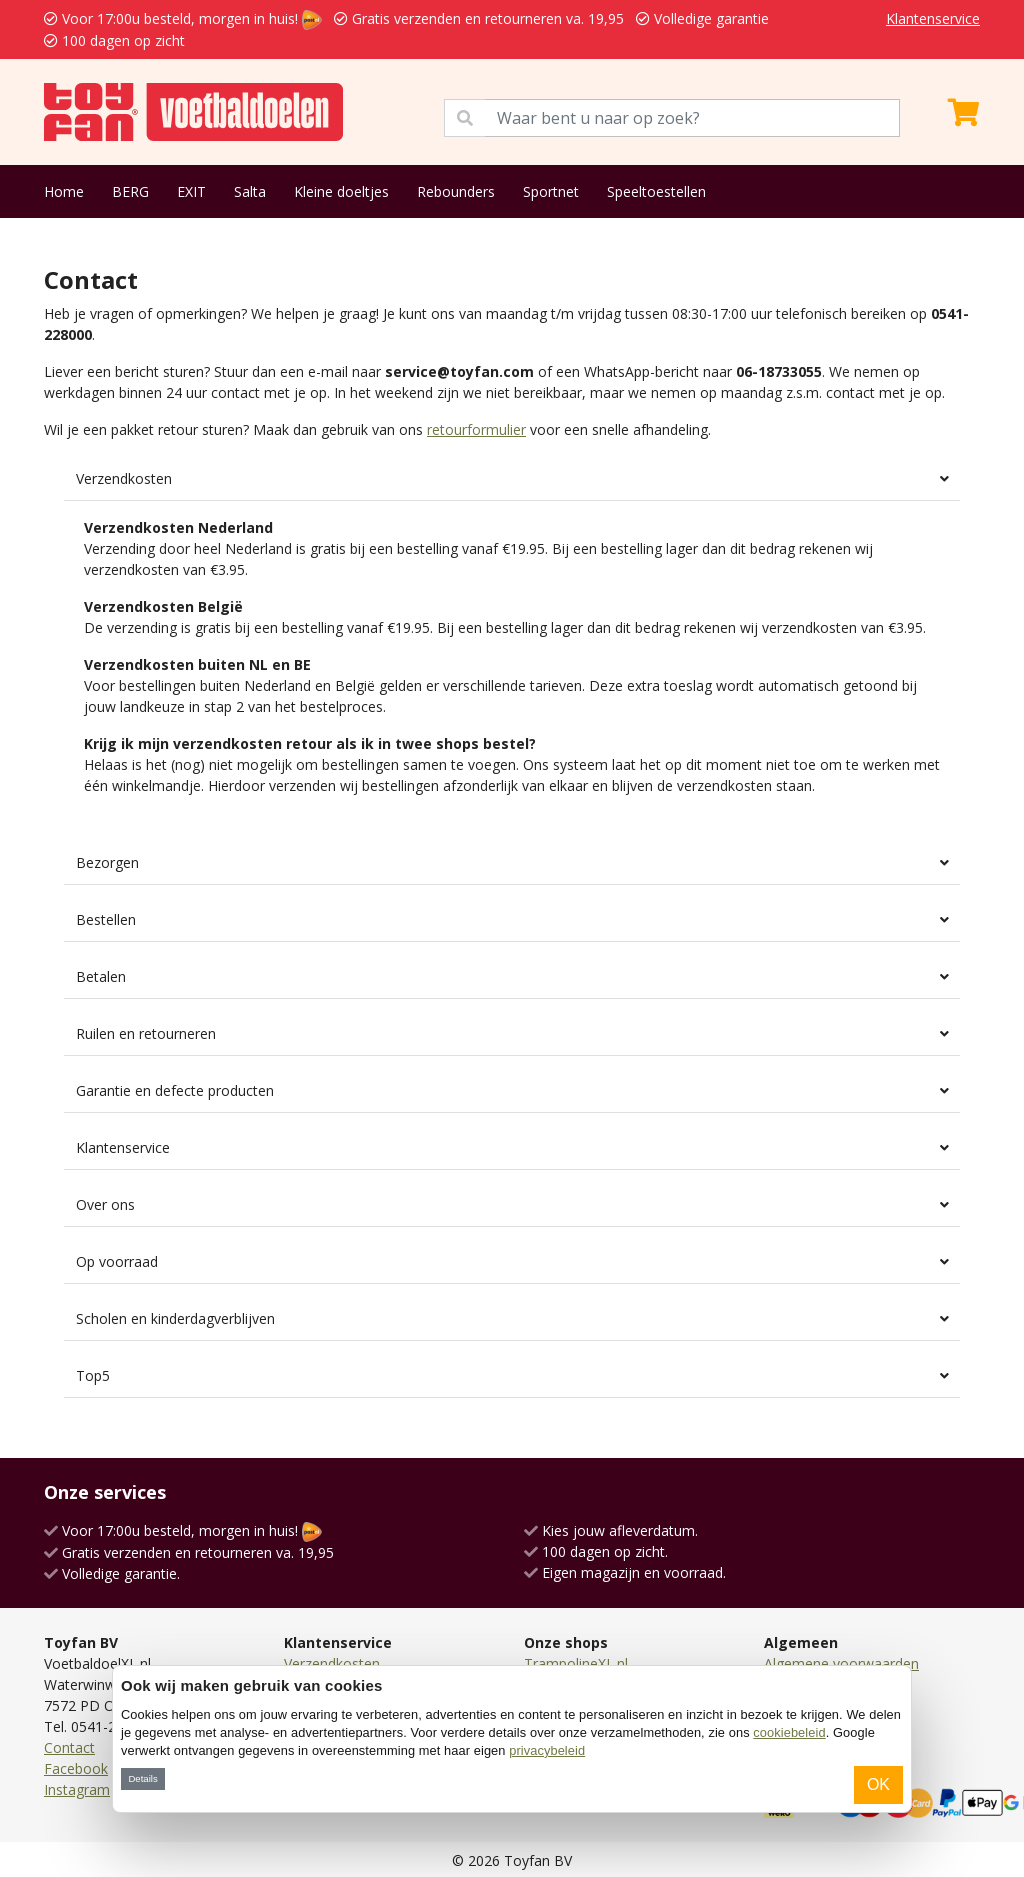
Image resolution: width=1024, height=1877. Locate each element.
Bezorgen (107, 862)
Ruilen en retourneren (146, 1033)
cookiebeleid (789, 1732)
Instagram (77, 1789)
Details (142, 1778)
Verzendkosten (124, 478)
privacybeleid (547, 1750)
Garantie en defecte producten (175, 1090)
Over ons (105, 1204)
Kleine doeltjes (341, 191)
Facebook (76, 1768)
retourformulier (476, 429)
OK (878, 1784)
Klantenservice (933, 18)
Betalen (101, 976)
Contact (69, 1747)
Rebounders (456, 191)
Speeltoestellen (656, 191)
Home (64, 191)
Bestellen (106, 919)
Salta (250, 191)
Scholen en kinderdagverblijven (175, 1318)
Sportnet (551, 191)
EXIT (191, 191)
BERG (130, 191)
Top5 (93, 1375)
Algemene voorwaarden (841, 1663)
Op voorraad (117, 1261)
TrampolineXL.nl (576, 1663)
